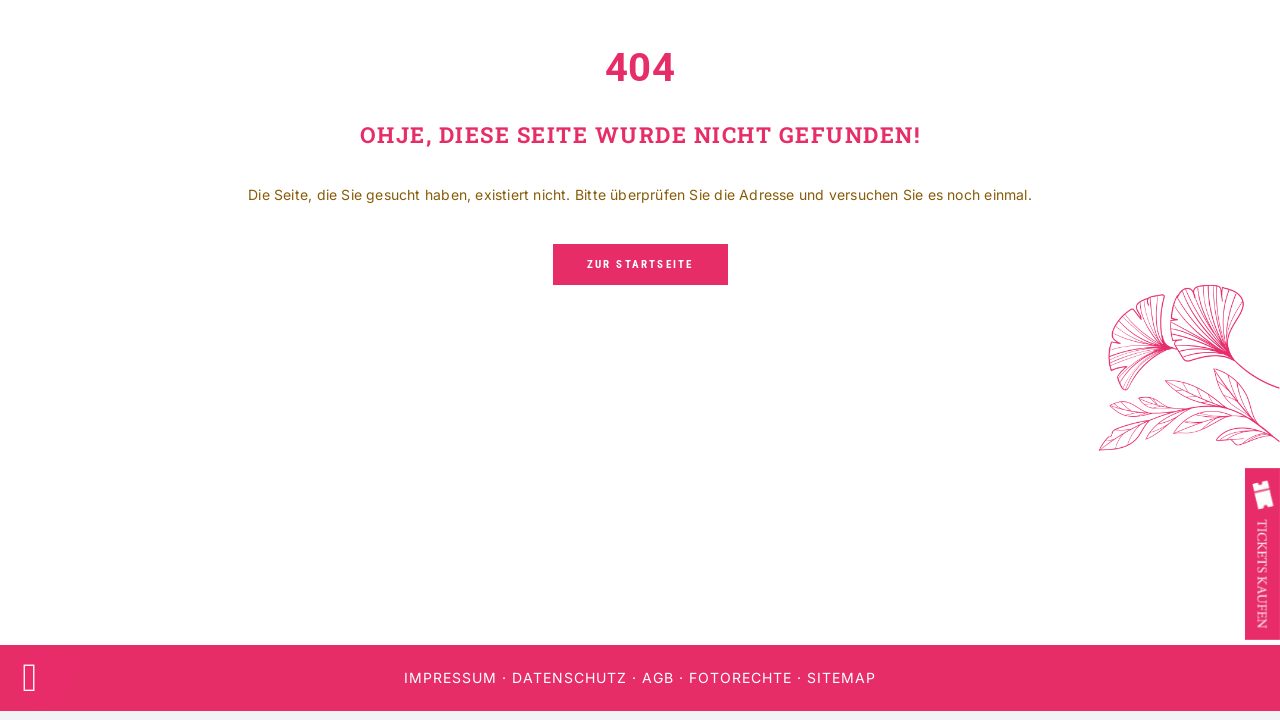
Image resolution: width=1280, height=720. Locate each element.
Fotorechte (740, 677)
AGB (658, 677)
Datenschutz (569, 677)
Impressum (450, 677)
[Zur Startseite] (640, 264)
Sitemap (841, 677)
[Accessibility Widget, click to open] (42, 677)
